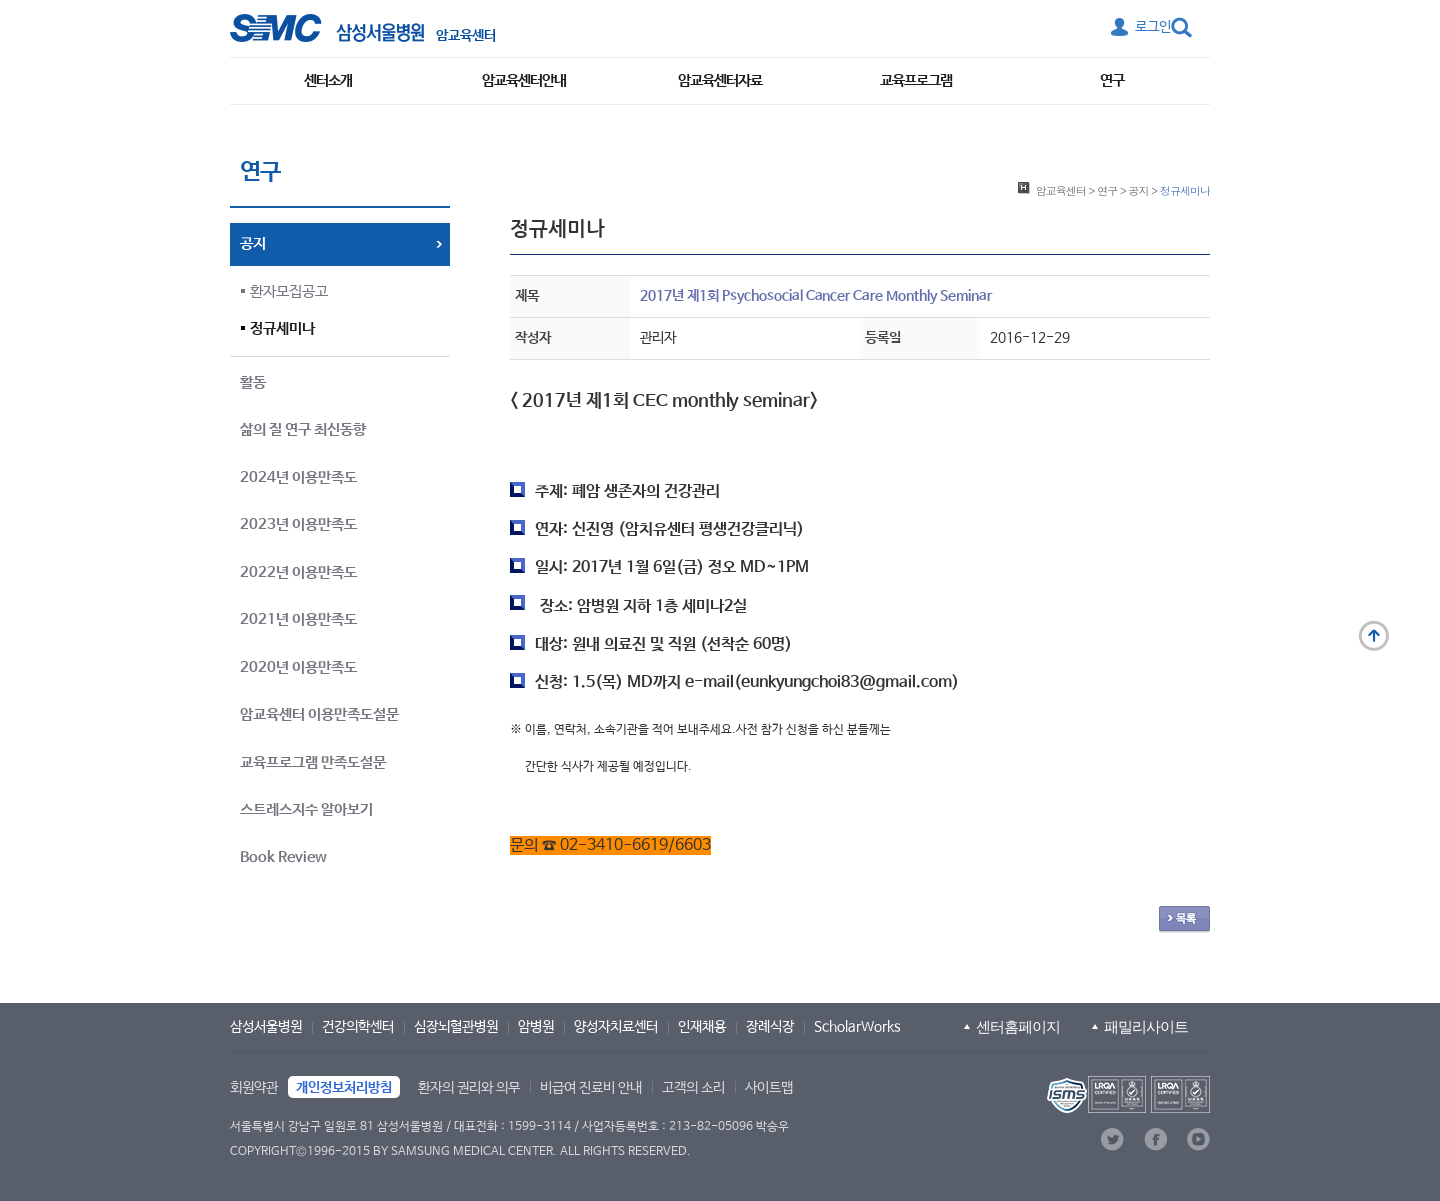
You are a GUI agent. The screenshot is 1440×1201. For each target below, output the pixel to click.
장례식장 (770, 1027)
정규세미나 (282, 328)
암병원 (536, 1027)
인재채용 (702, 1027)
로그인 (1153, 27)
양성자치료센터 (616, 1027)
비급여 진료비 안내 (591, 1088)
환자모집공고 (289, 291)
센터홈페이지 (1018, 1026)
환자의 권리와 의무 (469, 1088)
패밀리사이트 (1146, 1026)
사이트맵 (769, 1088)
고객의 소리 (693, 1088)
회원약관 (254, 1088)
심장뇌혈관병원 (456, 1027)
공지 (1139, 190)
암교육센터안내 (524, 80)
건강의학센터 (358, 1027)
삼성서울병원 (266, 1027)
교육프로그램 (916, 80)
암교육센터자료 (720, 80)
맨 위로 (1374, 636)
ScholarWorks (857, 1027)
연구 (1112, 80)
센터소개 (328, 80)
